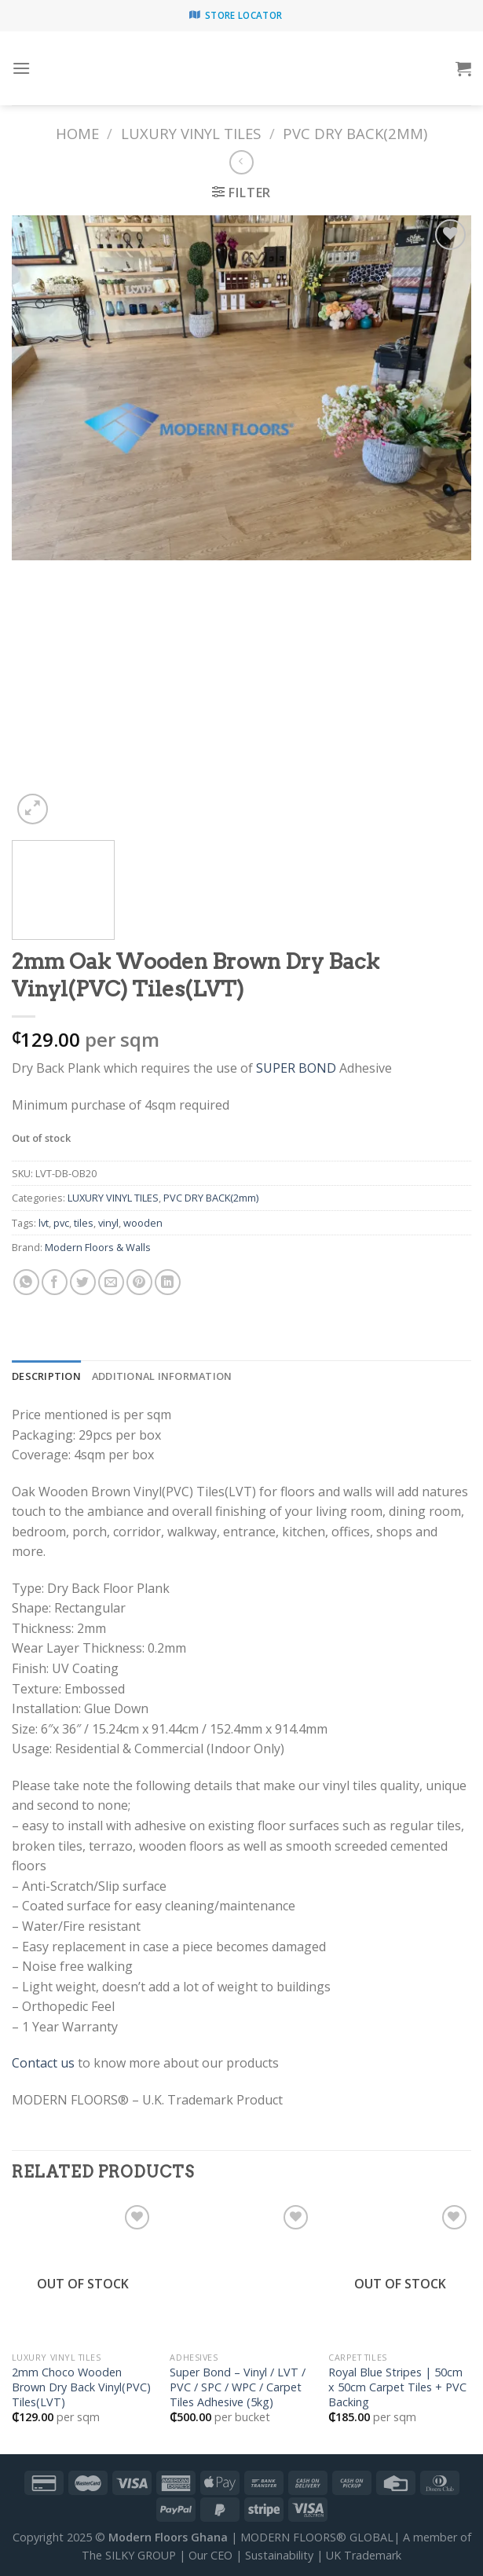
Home (77, 133)
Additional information (162, 1376)
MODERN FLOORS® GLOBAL (316, 2537)
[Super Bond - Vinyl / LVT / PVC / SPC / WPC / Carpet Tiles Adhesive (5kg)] (241, 2272)
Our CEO (210, 2555)
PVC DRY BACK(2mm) (355, 133)
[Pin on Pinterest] (139, 1282)
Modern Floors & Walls (98, 1247)
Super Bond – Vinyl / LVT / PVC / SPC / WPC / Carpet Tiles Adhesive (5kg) (238, 2387)
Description (46, 1376)
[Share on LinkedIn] (168, 1282)
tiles (83, 1223)
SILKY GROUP (140, 2555)
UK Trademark (363, 2555)
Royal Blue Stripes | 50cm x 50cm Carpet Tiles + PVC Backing (397, 2387)
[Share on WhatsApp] (26, 1282)
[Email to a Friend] (111, 1282)
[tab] (46, 1376)
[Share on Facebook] (55, 1282)
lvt (43, 1223)
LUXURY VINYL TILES (191, 133)
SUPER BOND (296, 1068)
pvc (61, 1223)
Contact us (43, 2062)
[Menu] (21, 68)
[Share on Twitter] (83, 1282)
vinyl (108, 1223)
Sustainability (279, 2555)
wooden (143, 1223)
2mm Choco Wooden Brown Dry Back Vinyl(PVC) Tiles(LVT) (81, 2387)
